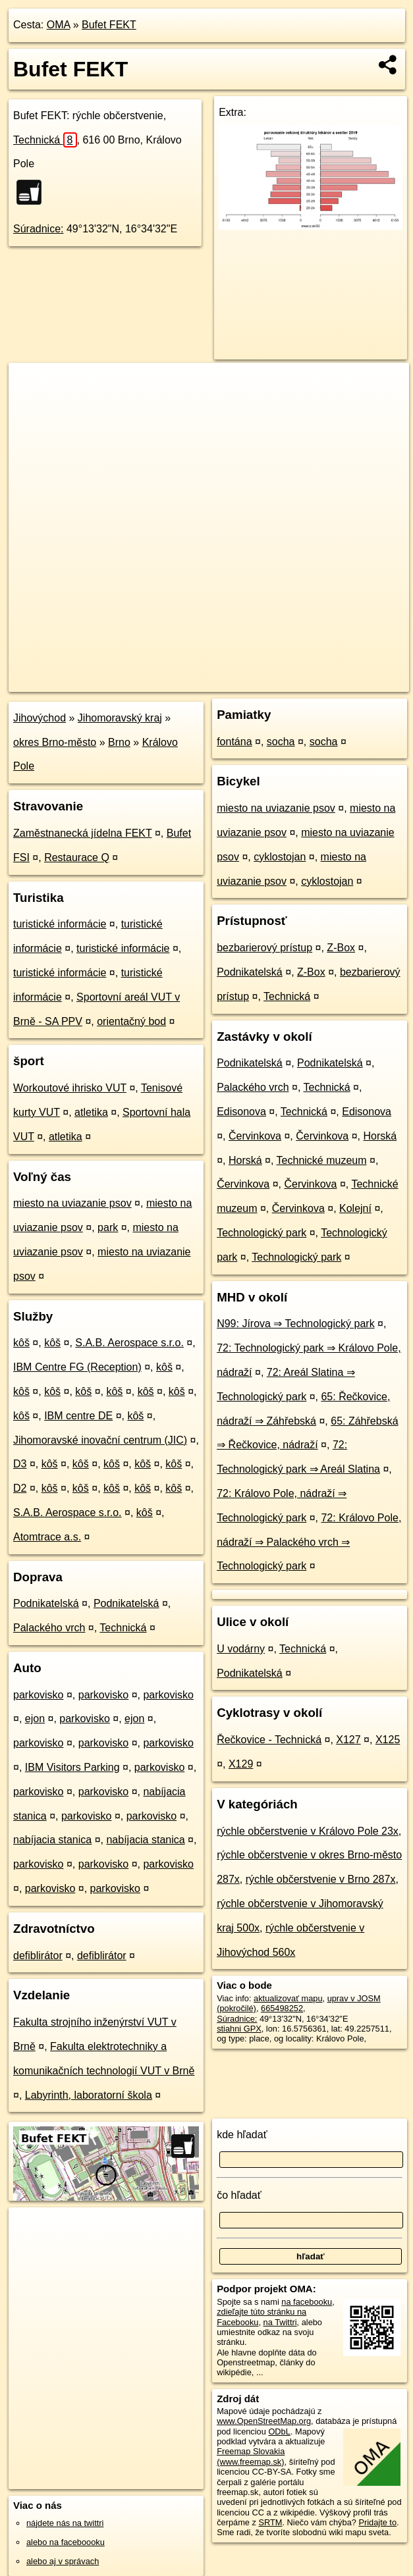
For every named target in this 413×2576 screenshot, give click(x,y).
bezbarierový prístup (264, 947)
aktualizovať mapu (288, 1998)
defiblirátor (38, 1955)
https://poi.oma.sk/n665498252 (351, 681)
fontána (234, 741)
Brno (119, 742)
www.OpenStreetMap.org (264, 2421)
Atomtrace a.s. (47, 1536)
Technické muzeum (322, 1160)
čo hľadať (239, 2195)
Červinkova (255, 1136)
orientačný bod (131, 1021)
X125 (387, 1739)
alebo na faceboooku (65, 2542)
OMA (58, 24)
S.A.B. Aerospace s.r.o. (129, 1342)
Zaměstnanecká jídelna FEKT (82, 833)
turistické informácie (59, 924)
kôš (21, 1342)
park (107, 1227)
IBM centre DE (78, 1415)
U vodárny (241, 1648)
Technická (45, 139)
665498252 (282, 2008)
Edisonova (241, 1111)
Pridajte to (377, 2522)
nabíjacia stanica (52, 1839)
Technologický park (261, 1232)
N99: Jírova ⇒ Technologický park (295, 1323)
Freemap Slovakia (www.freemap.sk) (251, 2456)
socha (281, 741)
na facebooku (306, 2302)
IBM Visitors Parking (72, 1767)
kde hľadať (242, 2134)
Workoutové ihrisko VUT (69, 1087)
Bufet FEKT (109, 24)
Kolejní (355, 1208)
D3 (19, 1463)
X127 (348, 1739)
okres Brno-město (54, 742)
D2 (19, 1488)
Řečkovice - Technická (269, 1739)
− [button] (31, 405)
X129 (241, 1764)
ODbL (279, 2431)
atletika (91, 1112)
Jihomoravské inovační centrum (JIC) (100, 1440)
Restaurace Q (76, 857)
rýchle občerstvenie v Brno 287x (321, 1879)
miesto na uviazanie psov (72, 1203)
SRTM (270, 2522)
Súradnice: (38, 228)
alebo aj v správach (62, 2561)
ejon (35, 1718)
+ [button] (31, 385)
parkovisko (38, 1694)
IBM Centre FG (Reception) (77, 1367)
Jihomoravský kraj (120, 717)
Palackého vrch (49, 1627)
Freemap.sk (254, 681)
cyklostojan (280, 856)
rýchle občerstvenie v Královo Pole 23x (308, 1831)
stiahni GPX (239, 2029)
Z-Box (341, 947)
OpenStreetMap (186, 681)
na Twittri (280, 2322)
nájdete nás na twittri (64, 2523)
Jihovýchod (39, 717)
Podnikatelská (46, 1603)
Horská (380, 1136)
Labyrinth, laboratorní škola (88, 2095)
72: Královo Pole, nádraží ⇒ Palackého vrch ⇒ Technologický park (309, 1542)
